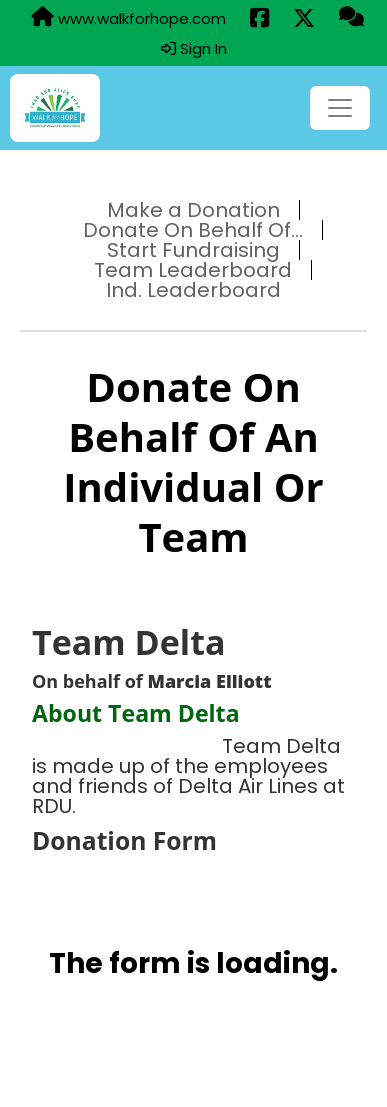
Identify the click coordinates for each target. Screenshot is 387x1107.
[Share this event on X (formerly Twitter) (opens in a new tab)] (304, 19)
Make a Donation (193, 210)
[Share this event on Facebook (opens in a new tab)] (259, 19)
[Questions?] (351, 18)
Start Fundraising (193, 250)
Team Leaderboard (193, 270)
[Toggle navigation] (340, 108)
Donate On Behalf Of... (193, 230)
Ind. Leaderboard (193, 290)
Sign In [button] (194, 49)
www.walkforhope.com (128, 18)
